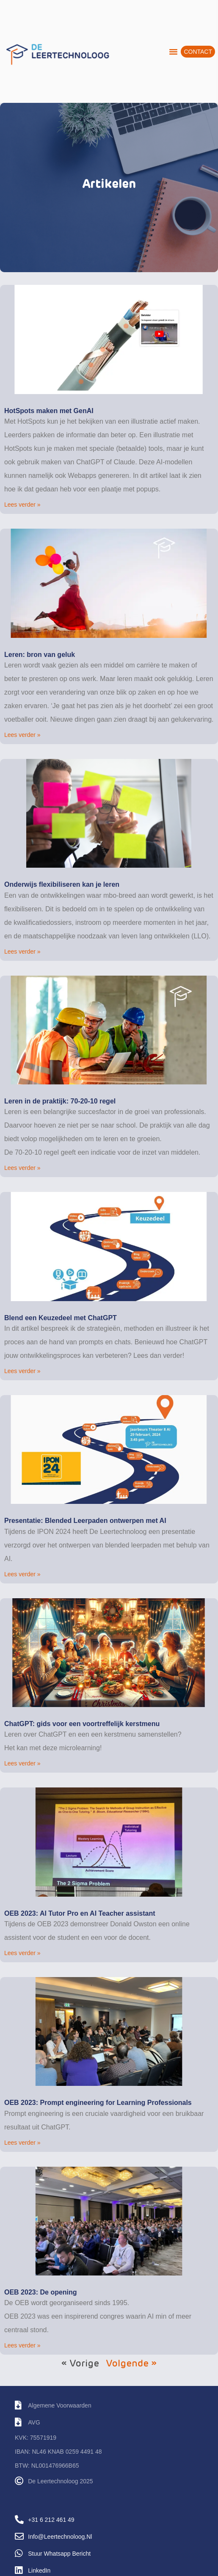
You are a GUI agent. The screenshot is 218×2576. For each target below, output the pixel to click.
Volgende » (131, 2364)
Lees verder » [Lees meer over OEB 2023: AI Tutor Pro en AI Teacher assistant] (22, 1953)
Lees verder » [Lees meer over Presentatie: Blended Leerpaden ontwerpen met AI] (22, 1574)
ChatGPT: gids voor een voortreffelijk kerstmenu (82, 1723)
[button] (173, 51)
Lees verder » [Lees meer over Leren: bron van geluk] (22, 734)
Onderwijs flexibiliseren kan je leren (61, 884)
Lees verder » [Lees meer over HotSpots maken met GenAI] (22, 504)
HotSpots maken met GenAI (49, 410)
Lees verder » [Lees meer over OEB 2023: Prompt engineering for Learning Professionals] (22, 2142)
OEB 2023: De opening (40, 2292)
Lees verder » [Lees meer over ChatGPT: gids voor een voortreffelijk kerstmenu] (22, 1763)
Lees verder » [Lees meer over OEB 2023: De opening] (22, 2345)
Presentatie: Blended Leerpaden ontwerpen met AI (85, 1520)
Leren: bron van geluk (39, 654)
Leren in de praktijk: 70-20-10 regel (60, 1101)
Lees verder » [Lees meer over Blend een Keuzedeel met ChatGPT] (22, 1371)
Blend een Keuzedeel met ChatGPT (60, 1317)
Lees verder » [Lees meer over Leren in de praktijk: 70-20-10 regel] (22, 1167)
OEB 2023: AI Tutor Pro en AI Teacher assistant (79, 1913)
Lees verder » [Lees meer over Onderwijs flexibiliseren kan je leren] (22, 951)
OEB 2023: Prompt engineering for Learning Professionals (98, 2102)
